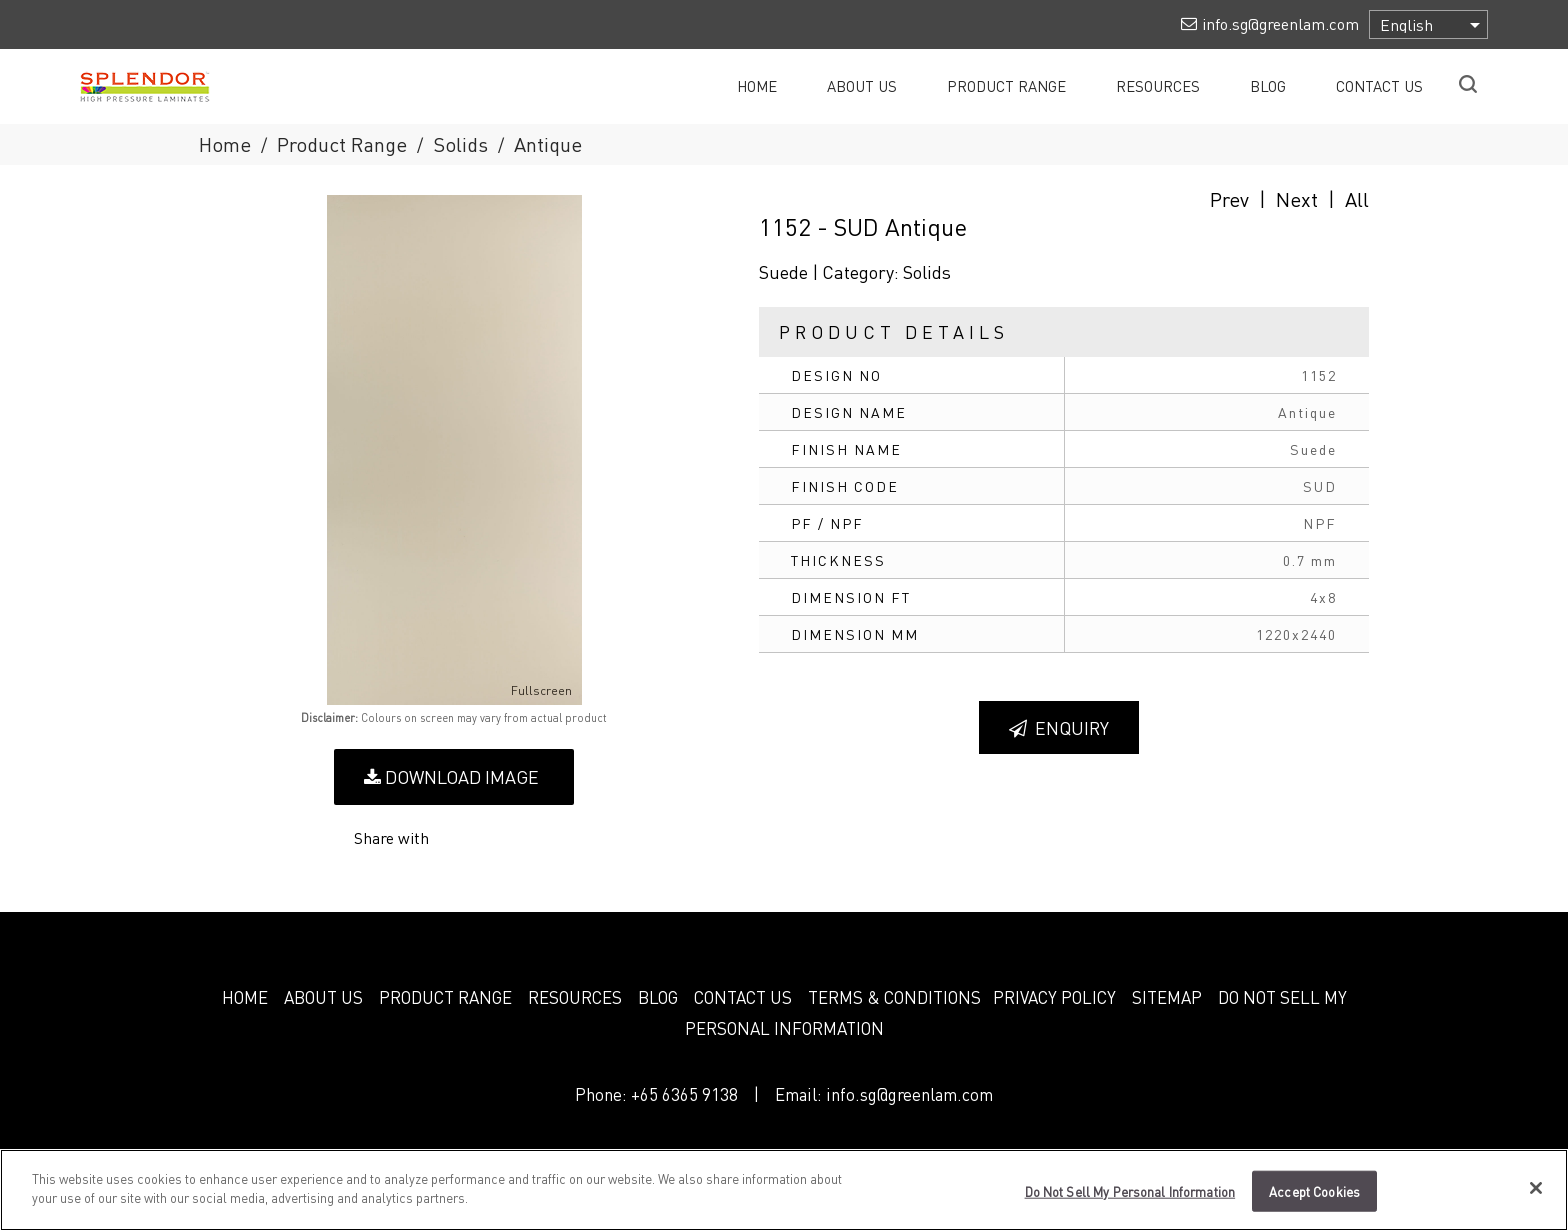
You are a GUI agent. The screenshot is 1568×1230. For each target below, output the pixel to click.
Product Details (894, 331)
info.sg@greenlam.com (909, 1094)
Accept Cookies (1314, 1199)
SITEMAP (1167, 997)
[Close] (1536, 1196)
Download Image (451, 776)
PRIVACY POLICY (1054, 997)
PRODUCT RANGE (445, 997)
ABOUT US (323, 997)
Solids (460, 144)
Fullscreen (527, 691)
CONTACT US (743, 997)
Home (225, 144)
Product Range (342, 144)
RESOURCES (575, 997)
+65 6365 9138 (684, 1094)
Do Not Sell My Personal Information (1130, 1199)
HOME (245, 997)
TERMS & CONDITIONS (894, 997)
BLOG (658, 997)
